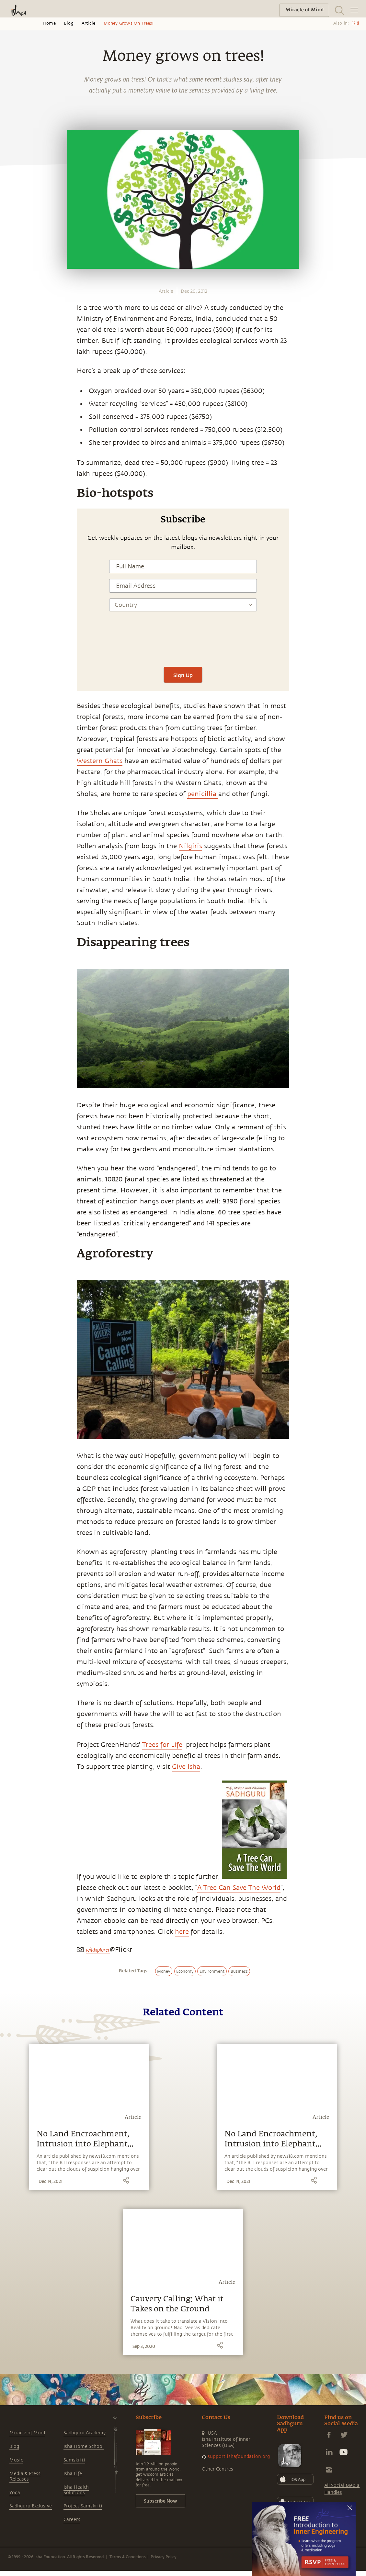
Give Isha (186, 1766)
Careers (71, 2519)
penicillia (202, 794)
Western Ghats (99, 761)
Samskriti (74, 2460)
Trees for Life (162, 1744)
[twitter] (12, 849)
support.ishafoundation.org (239, 2456)
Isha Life (72, 2473)
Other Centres (217, 2469)
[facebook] (12, 833)
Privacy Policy (164, 2556)
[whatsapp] (13, 818)
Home (49, 23)
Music (16, 2460)
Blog (69, 23)
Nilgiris (190, 846)
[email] (12, 878)
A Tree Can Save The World (238, 1887)
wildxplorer (98, 1949)
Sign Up (183, 675)
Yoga (14, 2492)
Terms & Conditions (127, 2556)
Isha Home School (83, 2446)
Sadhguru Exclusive (30, 2506)
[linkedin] (12, 864)
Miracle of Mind (27, 2432)
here (182, 1931)
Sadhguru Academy (84, 2432)
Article (88, 23)
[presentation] (183, 641)
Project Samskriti (82, 2506)
